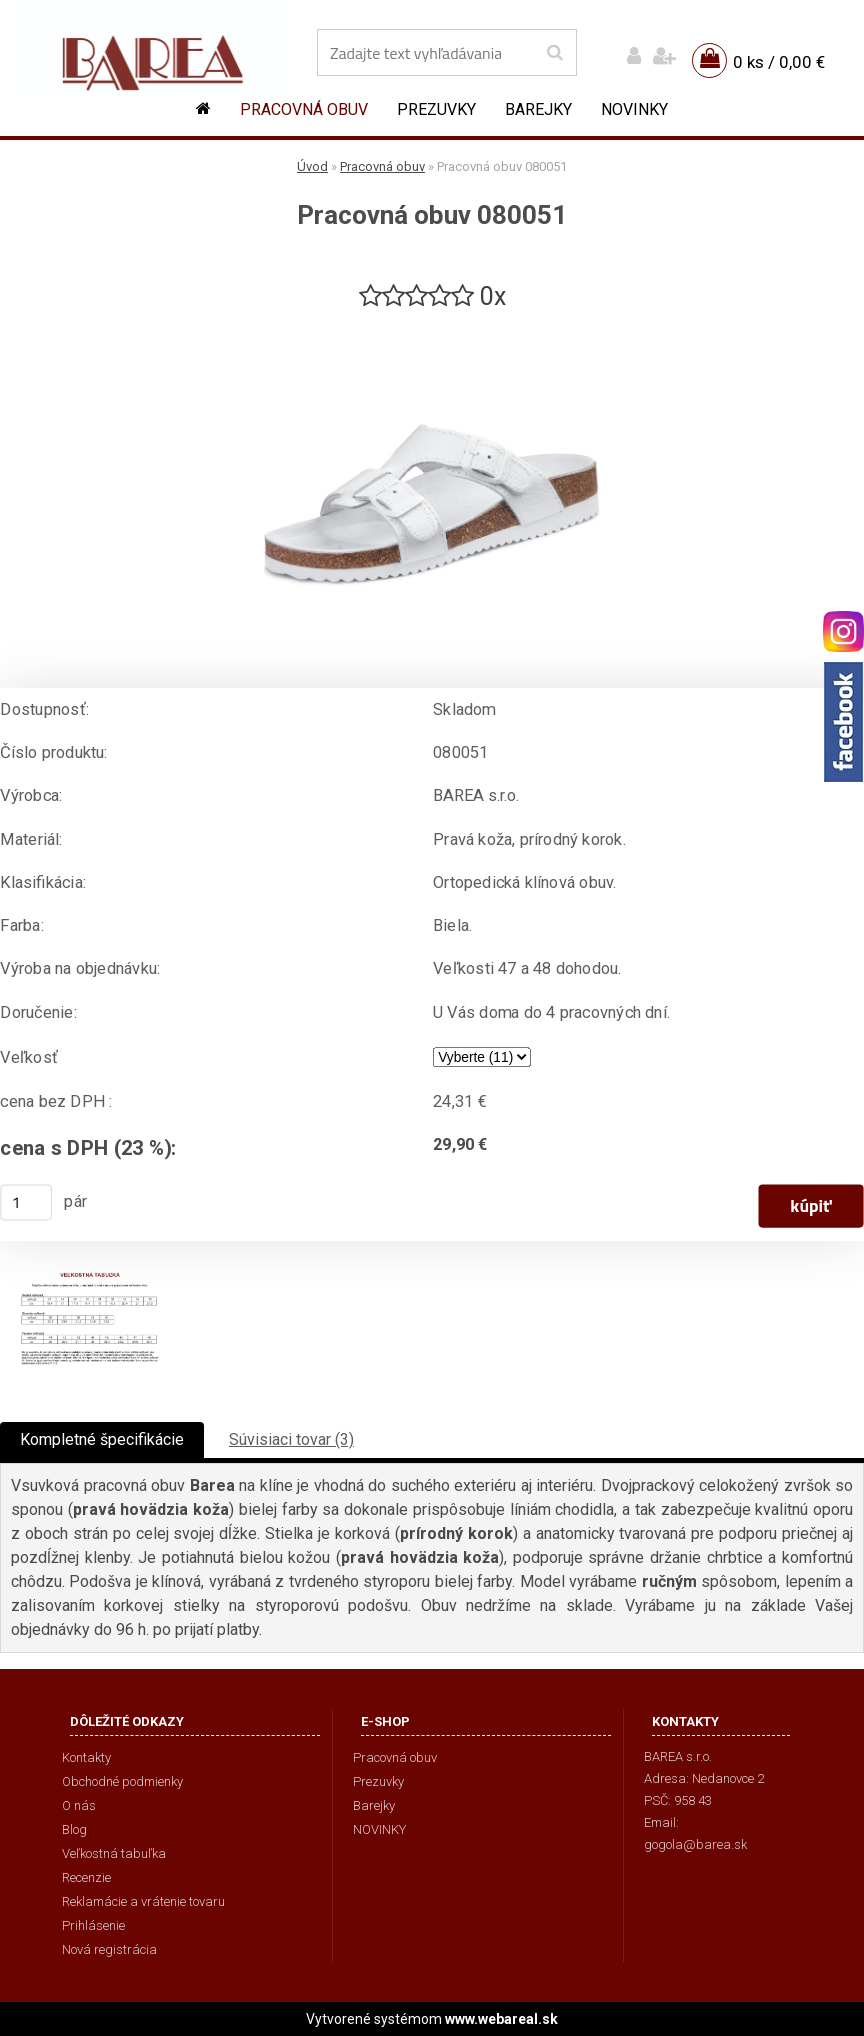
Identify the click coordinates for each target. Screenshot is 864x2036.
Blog (74, 1829)
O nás (79, 1805)
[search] (554, 53)
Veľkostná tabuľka (114, 1853)
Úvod (312, 166)
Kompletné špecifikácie (102, 1439)
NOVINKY (634, 109)
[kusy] (26, 1202)
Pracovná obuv (304, 109)
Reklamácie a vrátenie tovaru (143, 1901)
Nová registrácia (109, 1949)
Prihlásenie (93, 1925)
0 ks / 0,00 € (779, 62)
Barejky (538, 109)
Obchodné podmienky (122, 1781)
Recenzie (86, 1877)
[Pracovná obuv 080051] (432, 321)
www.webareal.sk (501, 2019)
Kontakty (86, 1757)
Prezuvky (436, 109)
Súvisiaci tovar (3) (291, 1439)
